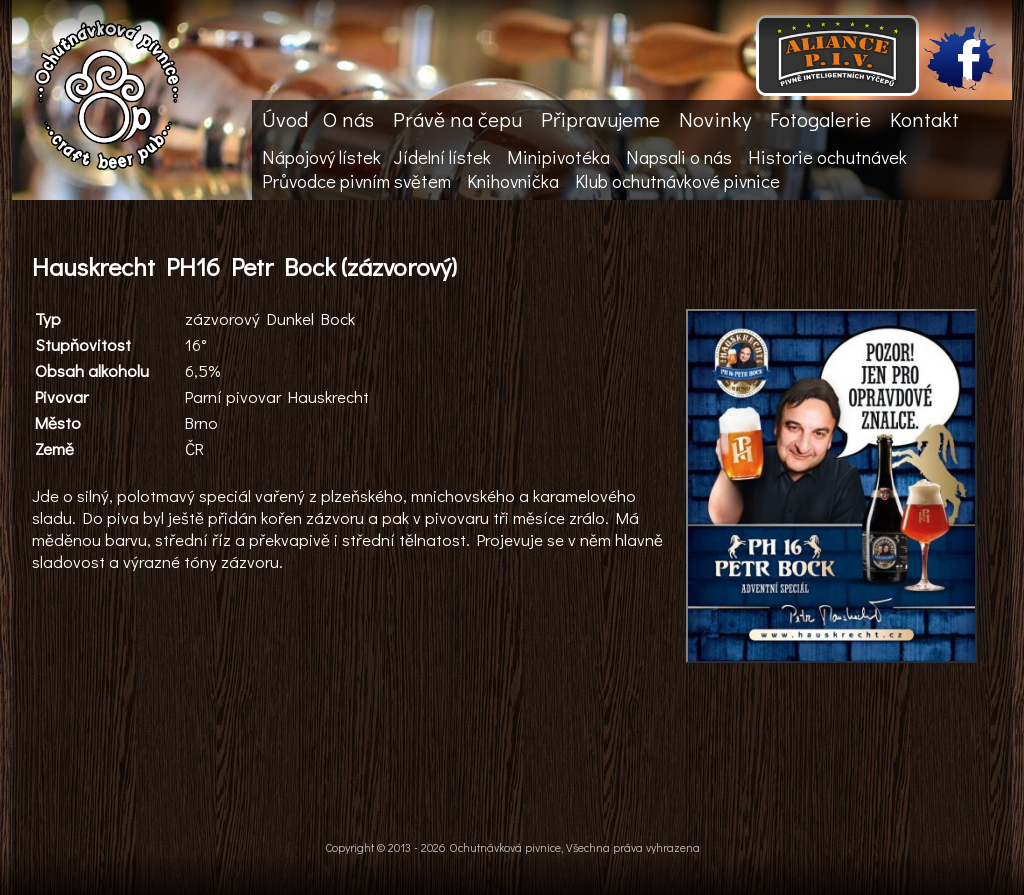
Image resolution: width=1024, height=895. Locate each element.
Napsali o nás (679, 157)
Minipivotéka (558, 157)
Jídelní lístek (442, 157)
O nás (348, 119)
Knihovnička (513, 181)
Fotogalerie (820, 119)
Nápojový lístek (321, 157)
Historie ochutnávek (827, 157)
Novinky (715, 119)
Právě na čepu (457, 119)
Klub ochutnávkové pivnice (677, 181)
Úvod (285, 119)
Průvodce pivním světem (356, 181)
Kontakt (924, 119)
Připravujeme (600, 119)
